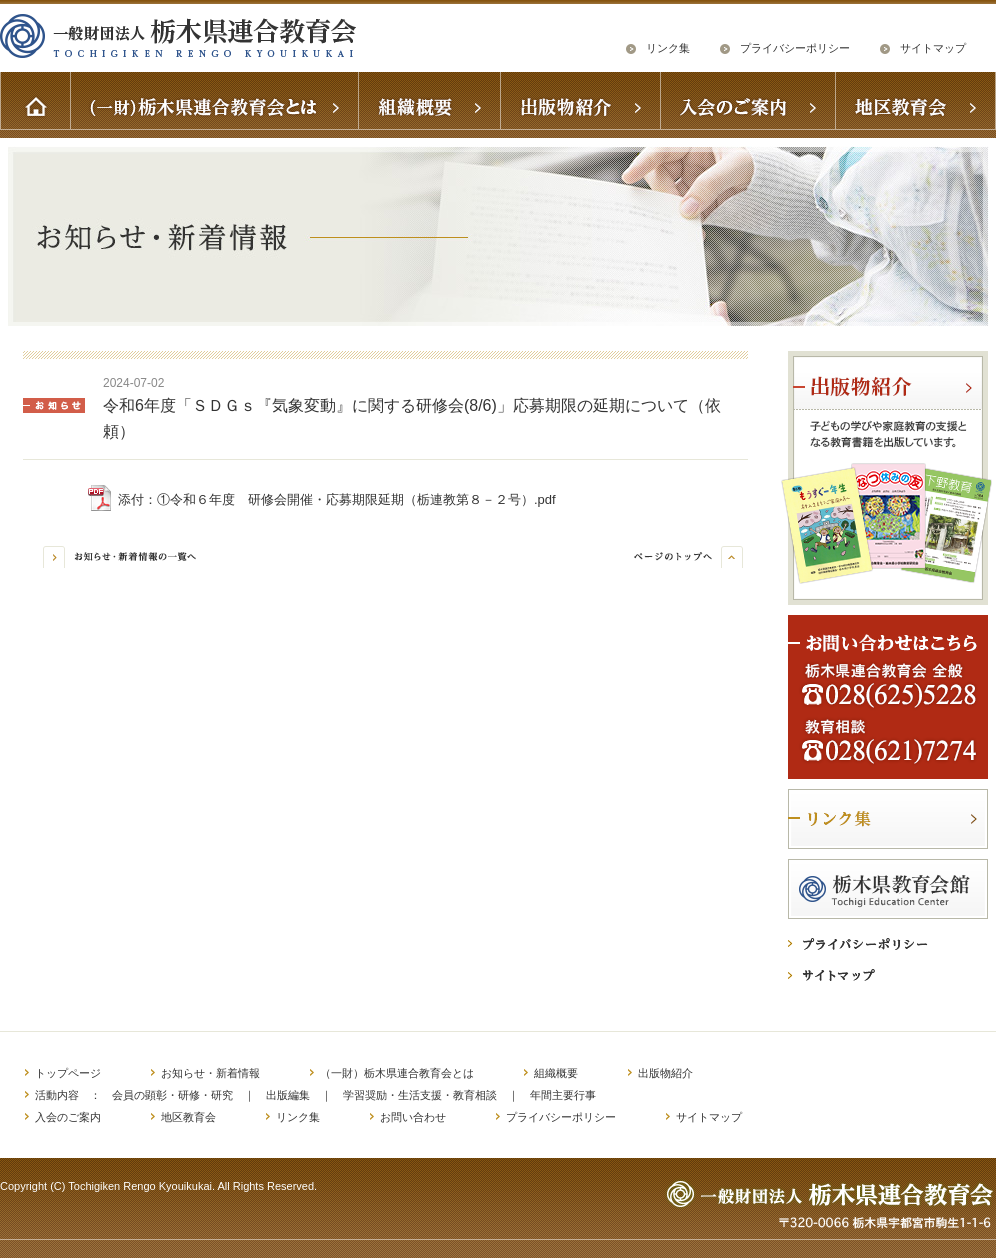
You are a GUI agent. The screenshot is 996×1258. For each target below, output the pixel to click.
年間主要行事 (563, 1095)
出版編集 (288, 1095)
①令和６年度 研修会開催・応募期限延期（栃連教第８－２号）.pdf (356, 499)
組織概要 (556, 1073)
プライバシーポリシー (795, 48)
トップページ (68, 1073)
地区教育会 (188, 1117)
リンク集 (668, 48)
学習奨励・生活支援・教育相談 (420, 1095)
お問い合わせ (413, 1117)
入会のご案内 (68, 1117)
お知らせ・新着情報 (210, 1073)
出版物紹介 (665, 1073)
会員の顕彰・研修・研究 (172, 1095)
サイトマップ (933, 48)
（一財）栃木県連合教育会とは (397, 1073)
